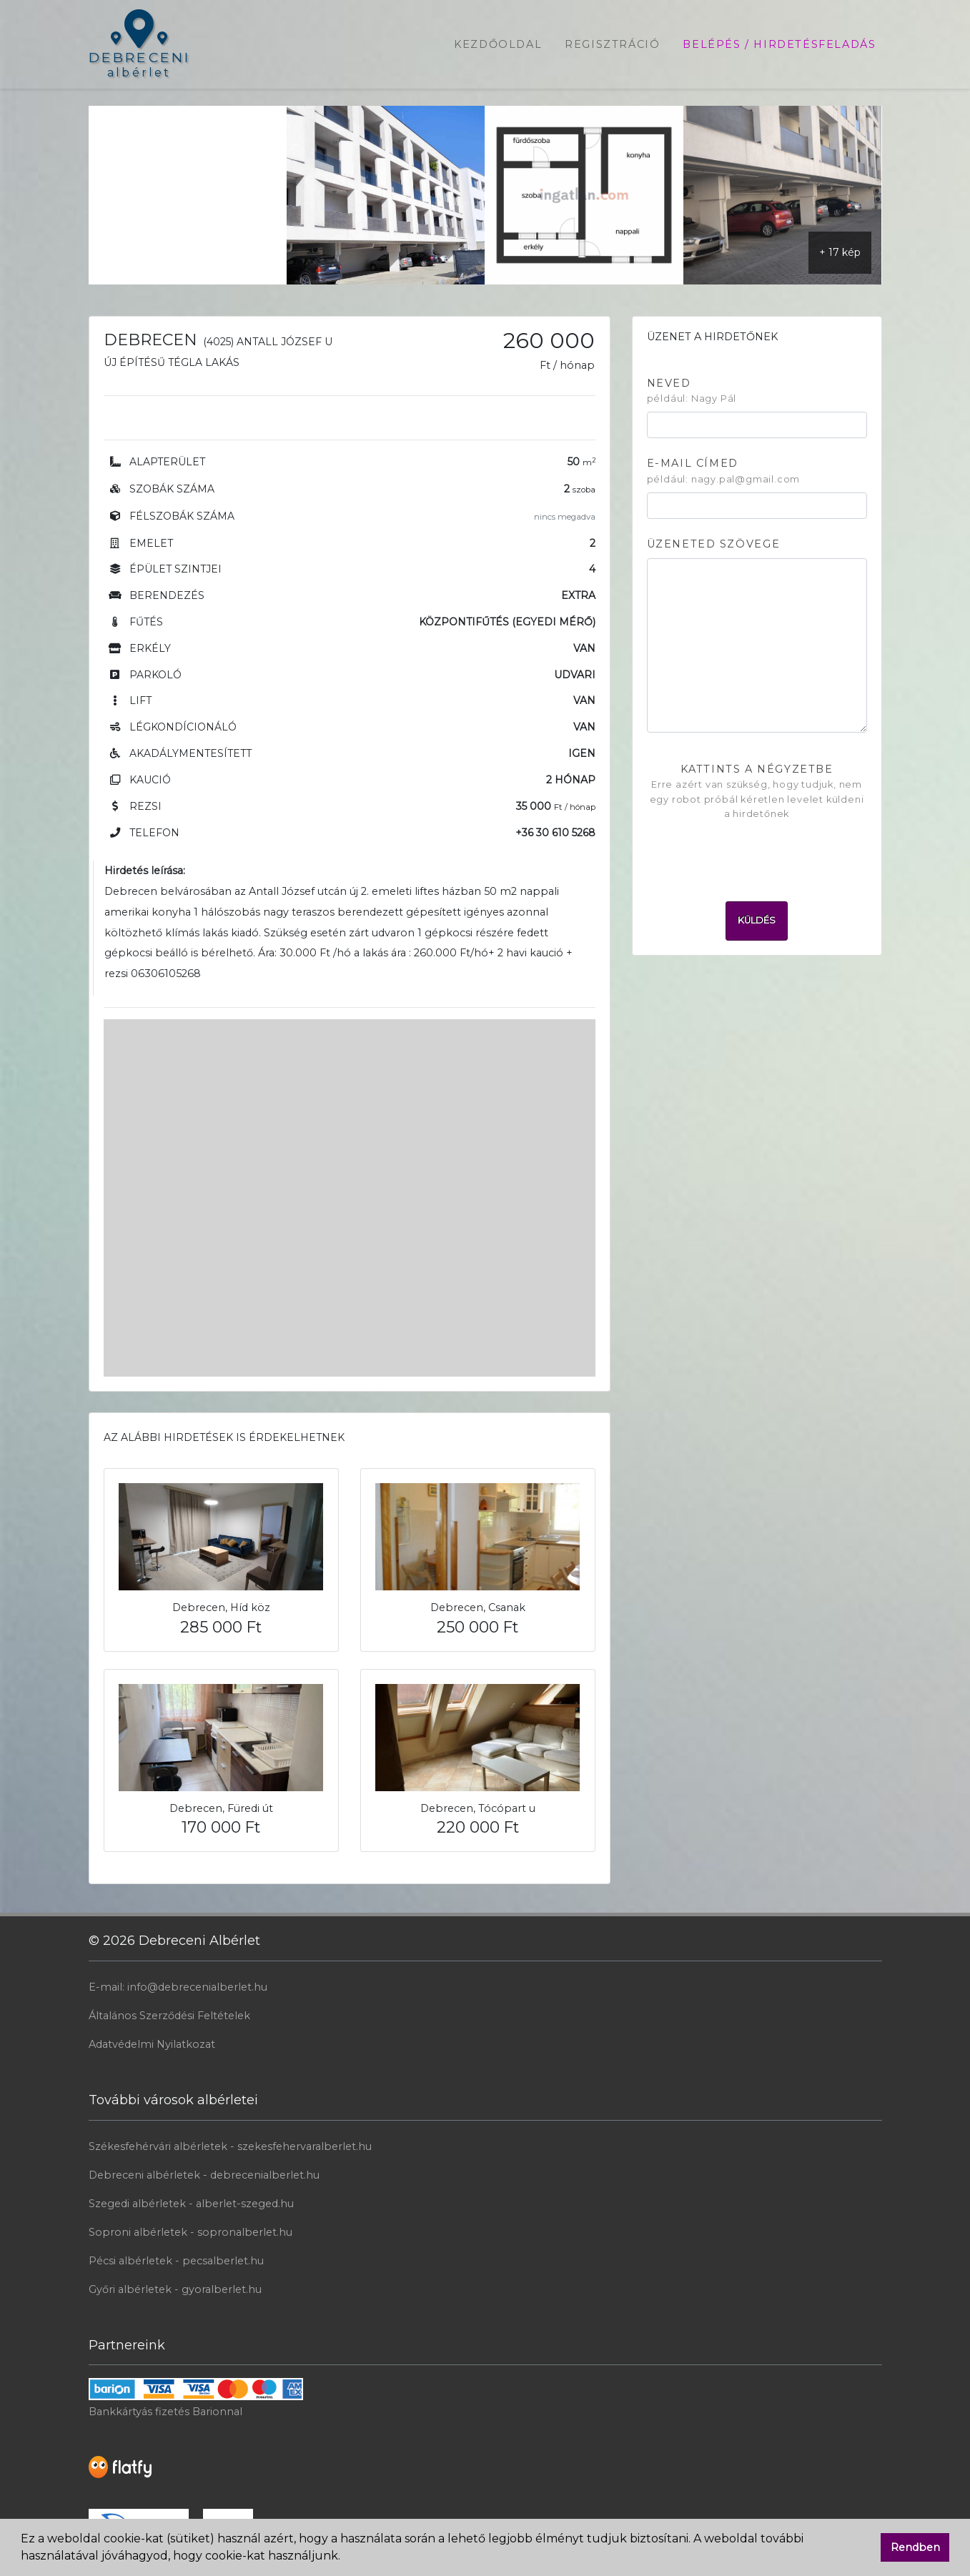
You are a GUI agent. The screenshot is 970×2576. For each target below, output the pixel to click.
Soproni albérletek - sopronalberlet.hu (190, 2232)
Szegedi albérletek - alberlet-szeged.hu (191, 2203)
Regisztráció (612, 44)
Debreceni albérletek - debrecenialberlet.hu (204, 2175)
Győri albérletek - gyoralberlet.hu (175, 2289)
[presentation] (757, 855)
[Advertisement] (188, 195)
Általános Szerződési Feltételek (169, 2015)
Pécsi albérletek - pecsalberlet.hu (176, 2260)
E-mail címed (724, 472)
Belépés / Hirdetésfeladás (779, 44)
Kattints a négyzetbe (757, 792)
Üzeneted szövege (714, 544)
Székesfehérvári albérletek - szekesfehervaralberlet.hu (230, 2146)
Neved (692, 392)
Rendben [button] (915, 2547)
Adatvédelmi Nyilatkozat (152, 2044)
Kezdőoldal (498, 44)
